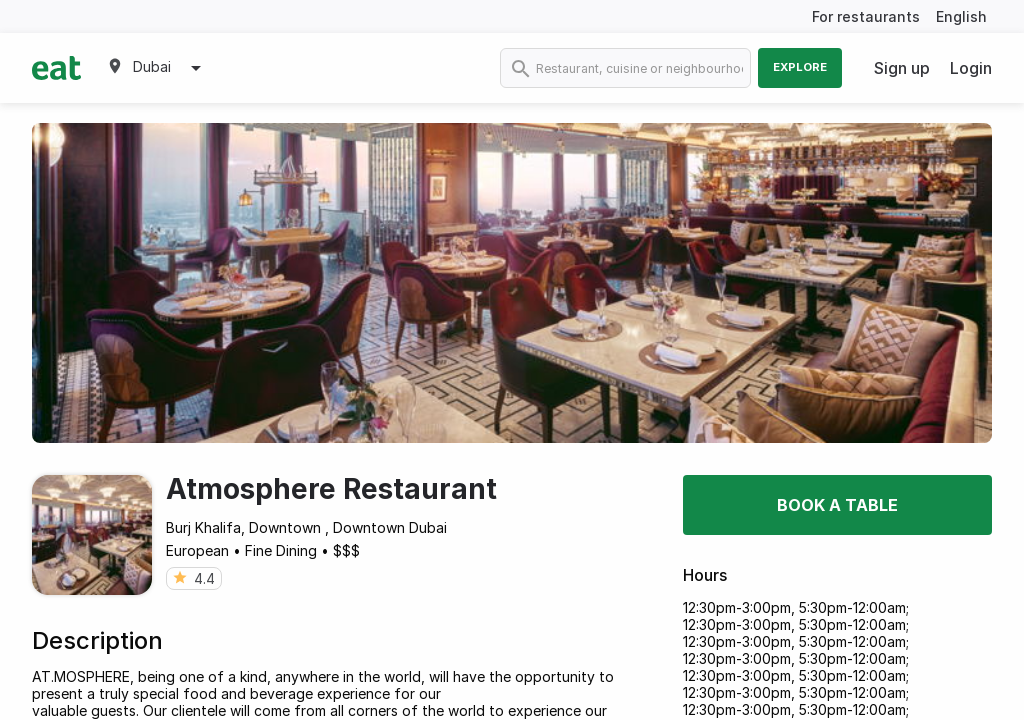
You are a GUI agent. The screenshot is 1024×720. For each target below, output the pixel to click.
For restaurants (866, 16)
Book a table (837, 505)
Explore (800, 67)
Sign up (902, 68)
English (961, 16)
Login (971, 68)
